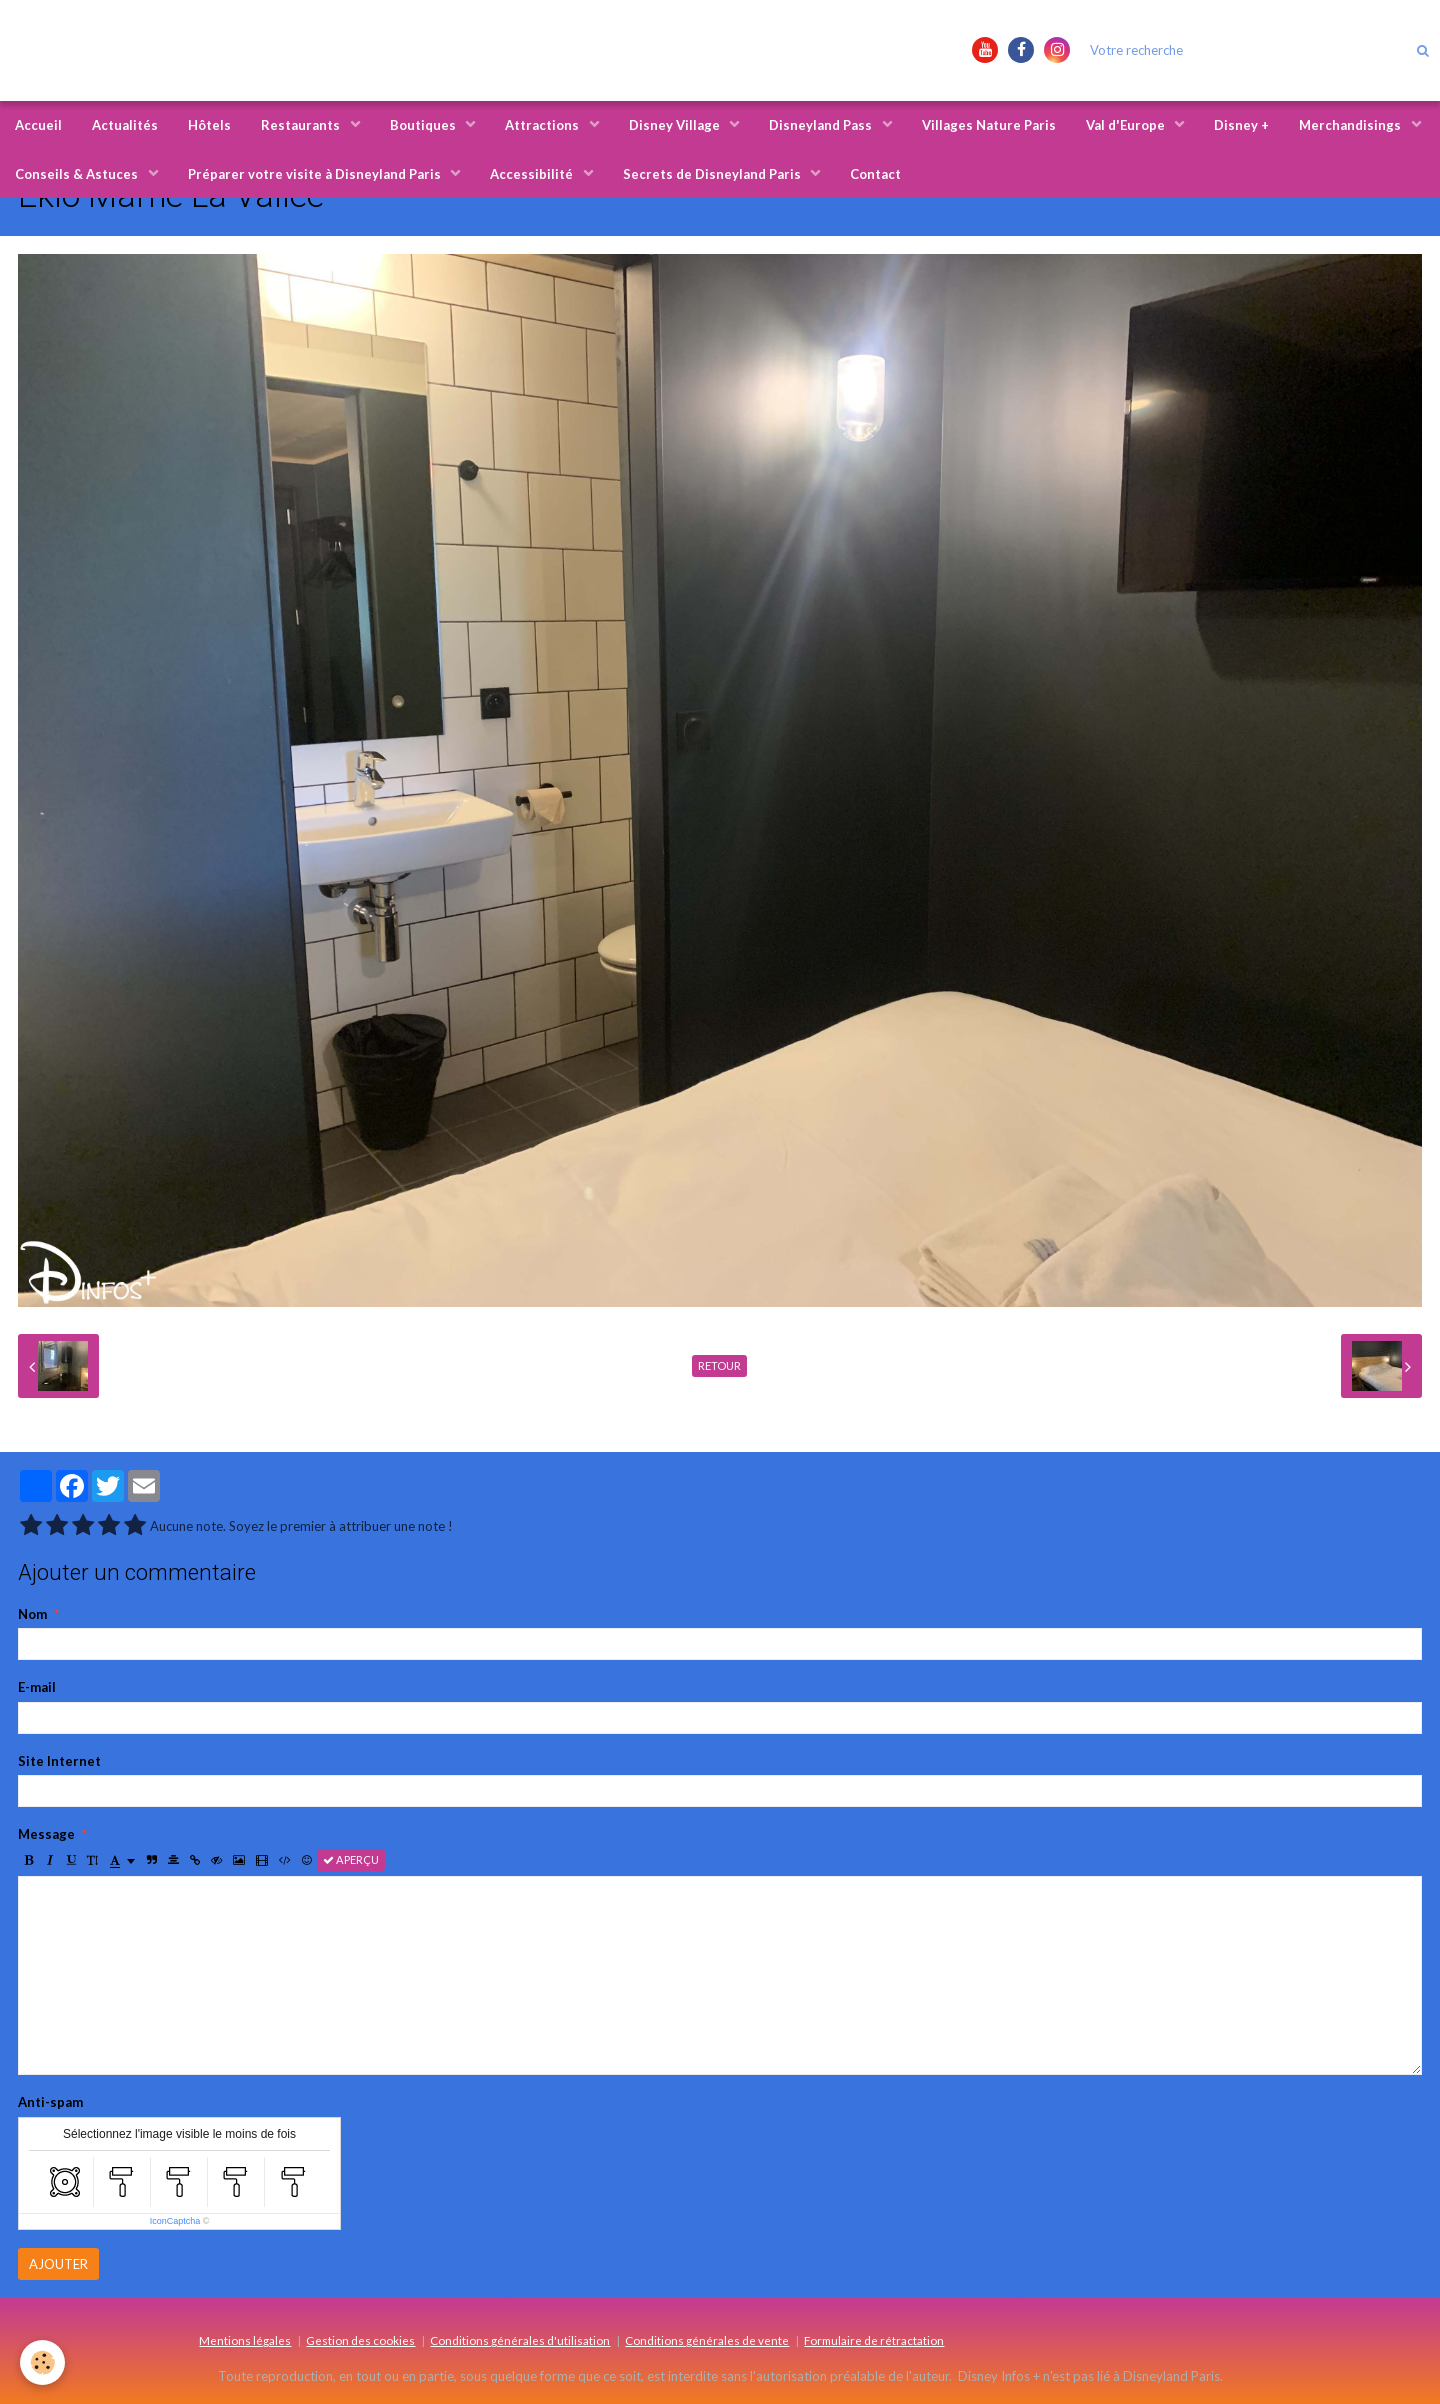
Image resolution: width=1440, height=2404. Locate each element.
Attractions (543, 125)
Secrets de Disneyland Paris (713, 174)
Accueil (38, 125)
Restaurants (302, 125)
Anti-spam (50, 2102)
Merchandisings (1351, 125)
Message (46, 1834)
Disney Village (676, 125)
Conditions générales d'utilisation (520, 2340)
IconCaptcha (175, 2221)
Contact (875, 174)
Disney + (1241, 125)
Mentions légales (245, 2340)
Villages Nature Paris (989, 125)
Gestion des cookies (360, 2340)
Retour (719, 1365)
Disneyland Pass (822, 125)
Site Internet (59, 1761)
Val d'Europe (1127, 125)
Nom (32, 1614)
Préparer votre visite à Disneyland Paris (316, 174)
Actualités (125, 125)
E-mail (37, 1687)
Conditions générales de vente (707, 2340)
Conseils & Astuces (78, 174)
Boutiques (424, 125)
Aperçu (351, 1859)
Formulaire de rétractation (874, 2340)
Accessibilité (533, 174)
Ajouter (58, 2264)
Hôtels (209, 125)
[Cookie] (42, 2362)
